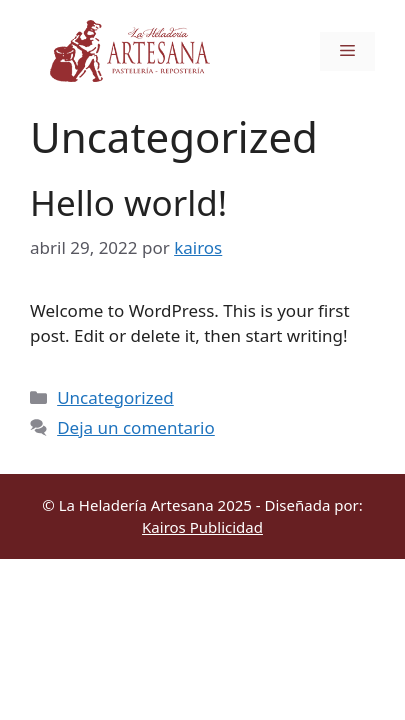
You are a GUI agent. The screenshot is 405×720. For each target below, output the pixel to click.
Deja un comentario (136, 427)
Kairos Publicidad (202, 527)
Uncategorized (115, 397)
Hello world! (128, 202)
